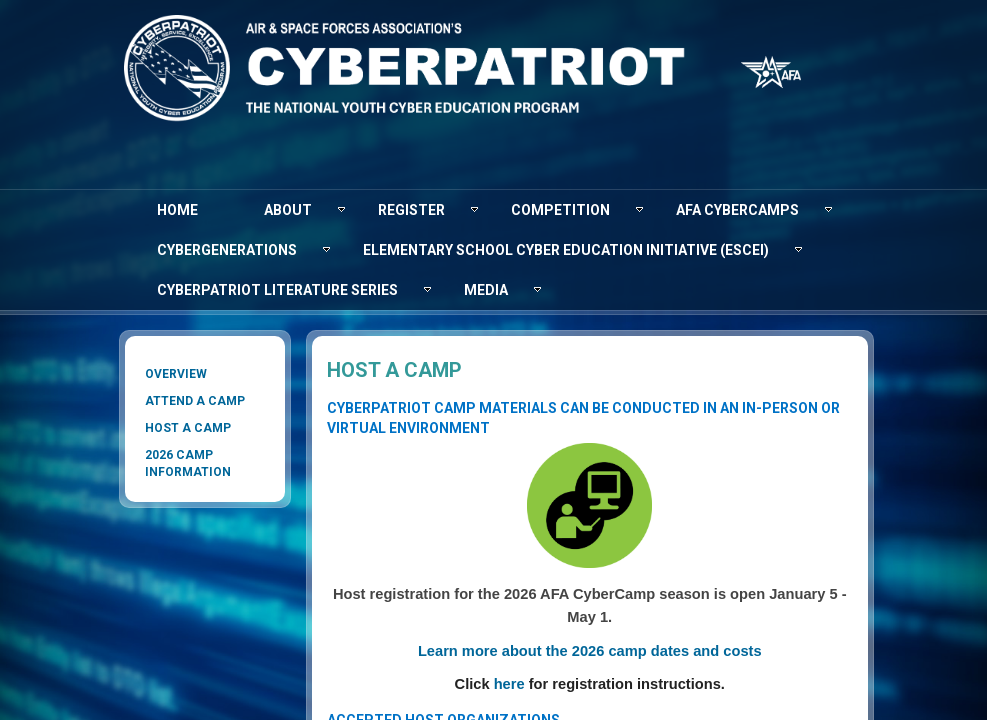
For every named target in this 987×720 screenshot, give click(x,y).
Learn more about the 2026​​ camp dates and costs (590, 651)
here (509, 684)
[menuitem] (177, 210)
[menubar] (494, 250)
